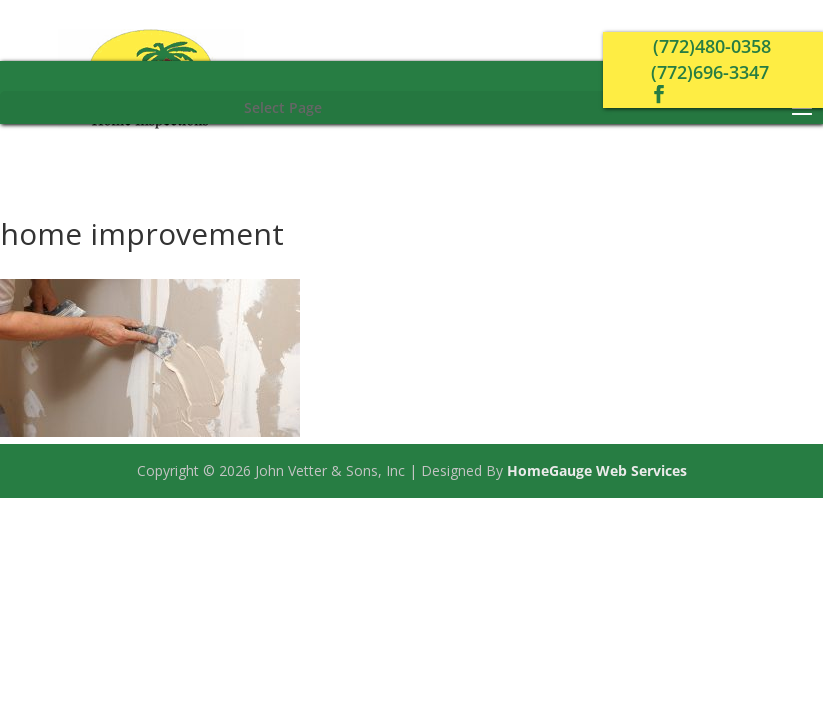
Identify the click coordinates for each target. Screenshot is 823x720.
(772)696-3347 (710, 72)
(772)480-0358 (712, 46)
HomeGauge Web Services (597, 470)
